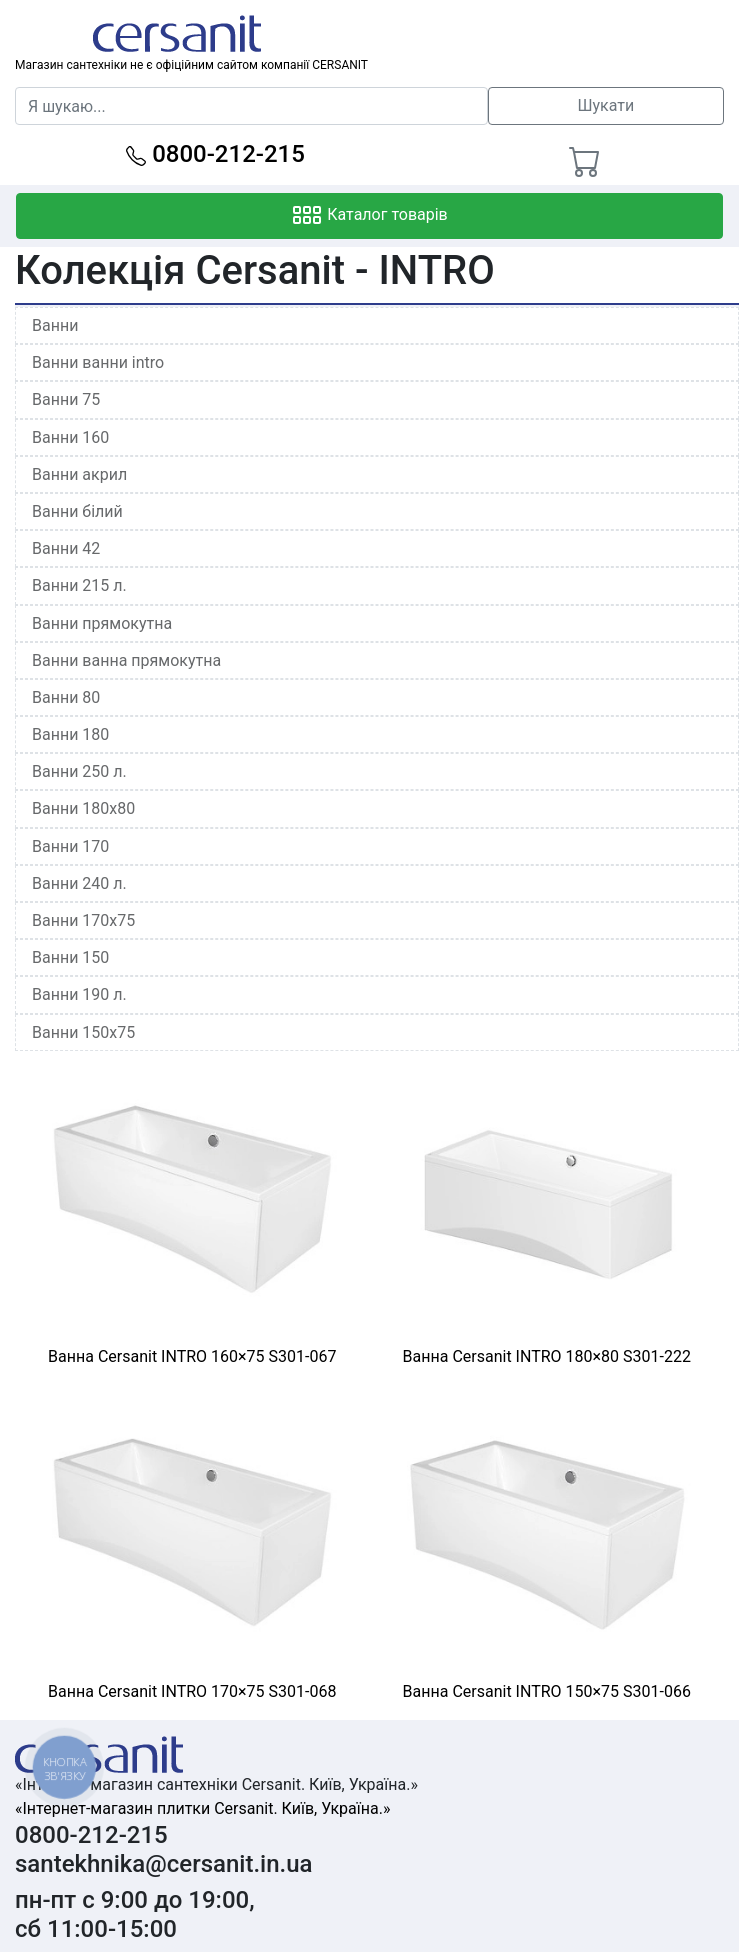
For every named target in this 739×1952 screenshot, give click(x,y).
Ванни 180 (70, 734)
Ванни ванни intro (98, 362)
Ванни (55, 325)
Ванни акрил (79, 474)
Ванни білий (77, 511)
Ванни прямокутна (102, 623)
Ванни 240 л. (79, 883)
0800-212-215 (215, 154)
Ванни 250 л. (79, 771)
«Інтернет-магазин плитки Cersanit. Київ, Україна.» (202, 1808)
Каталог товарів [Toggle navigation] (369, 216)
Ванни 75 (66, 399)
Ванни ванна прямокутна (126, 660)
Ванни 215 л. (79, 585)
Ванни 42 (66, 548)
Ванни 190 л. (79, 994)
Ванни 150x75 (83, 1032)
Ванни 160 (70, 437)
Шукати (605, 105)
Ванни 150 (70, 957)
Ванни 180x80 (83, 808)
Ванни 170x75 (83, 920)
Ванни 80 (66, 697)
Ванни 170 (70, 846)
